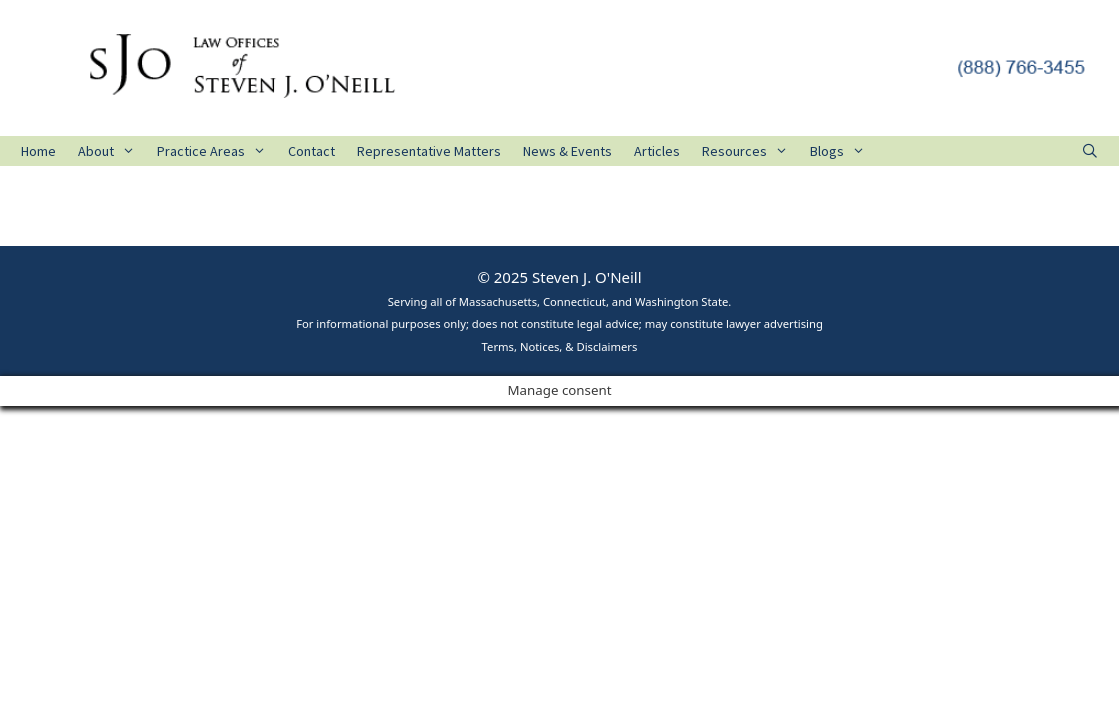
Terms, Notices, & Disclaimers (560, 346)
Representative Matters (429, 151)
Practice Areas (217, 151)
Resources (750, 151)
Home (38, 151)
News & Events (567, 151)
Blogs (843, 151)
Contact (311, 151)
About (112, 151)
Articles (657, 151)
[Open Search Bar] (1090, 151)
